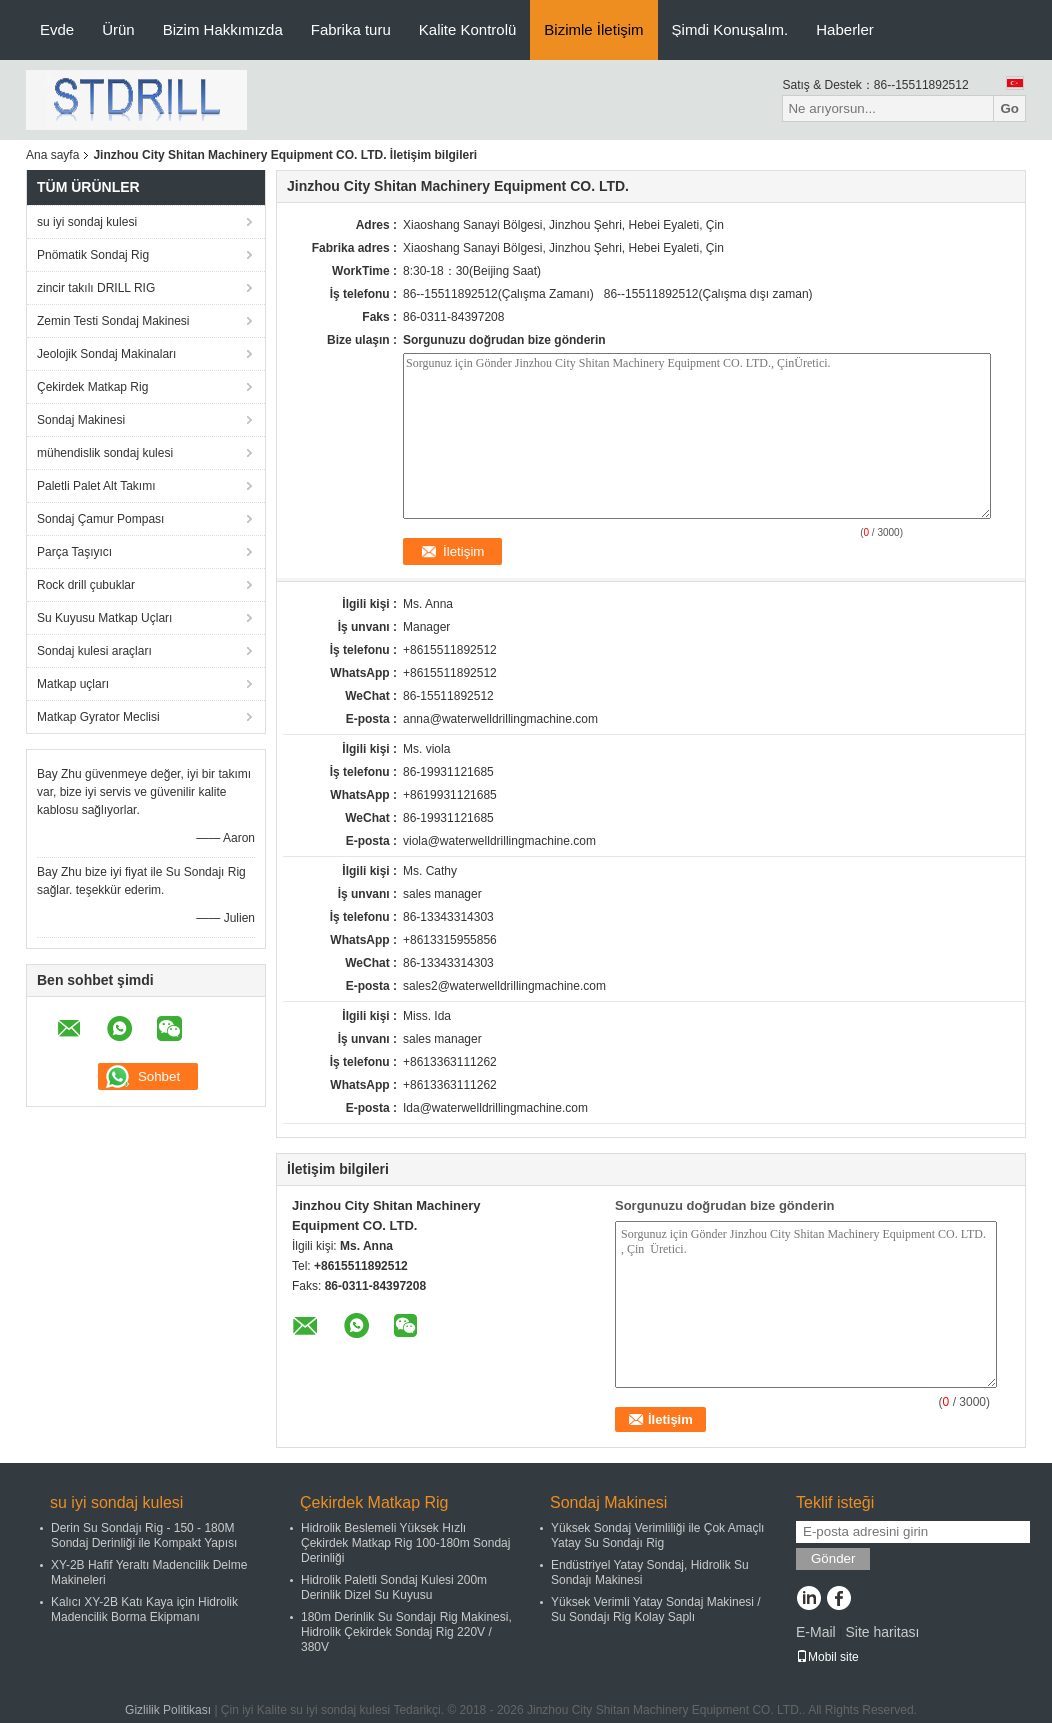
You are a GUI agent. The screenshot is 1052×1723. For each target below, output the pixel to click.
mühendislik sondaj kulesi (105, 453)
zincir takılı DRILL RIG (96, 288)
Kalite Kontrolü (468, 29)
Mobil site (827, 1657)
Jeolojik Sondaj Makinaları (106, 354)
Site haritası (882, 1632)
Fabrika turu (351, 29)
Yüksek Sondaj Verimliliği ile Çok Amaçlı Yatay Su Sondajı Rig (657, 1535)
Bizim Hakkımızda (223, 29)
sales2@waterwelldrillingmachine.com (504, 986)
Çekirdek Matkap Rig (92, 387)
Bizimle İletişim (593, 29)
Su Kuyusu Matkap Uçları (104, 618)
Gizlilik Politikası (168, 1710)
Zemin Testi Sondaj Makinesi (113, 321)
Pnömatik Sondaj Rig (93, 255)
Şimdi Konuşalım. (730, 29)
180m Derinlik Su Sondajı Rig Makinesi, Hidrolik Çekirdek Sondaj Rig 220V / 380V (406, 1632)
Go (1009, 108)
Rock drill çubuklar (86, 585)
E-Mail (816, 1632)
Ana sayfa (52, 155)
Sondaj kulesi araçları (94, 651)
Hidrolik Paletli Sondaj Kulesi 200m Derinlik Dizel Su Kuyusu (394, 1587)
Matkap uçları (73, 684)
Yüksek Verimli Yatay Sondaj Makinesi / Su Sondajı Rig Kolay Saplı (656, 1609)
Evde (57, 29)
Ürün (118, 29)
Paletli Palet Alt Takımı (96, 486)
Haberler (845, 29)
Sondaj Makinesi (81, 420)
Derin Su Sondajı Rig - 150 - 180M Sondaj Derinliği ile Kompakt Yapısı (144, 1535)
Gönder (833, 1558)
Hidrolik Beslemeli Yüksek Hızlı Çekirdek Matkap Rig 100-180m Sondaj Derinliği (405, 1543)
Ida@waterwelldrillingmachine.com (495, 1108)
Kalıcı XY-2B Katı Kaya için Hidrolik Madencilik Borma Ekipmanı (144, 1609)
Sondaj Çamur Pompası (100, 519)
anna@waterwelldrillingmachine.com (500, 719)
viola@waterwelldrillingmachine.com (499, 841)
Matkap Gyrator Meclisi (98, 717)
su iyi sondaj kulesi (87, 222)
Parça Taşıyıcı (74, 552)
